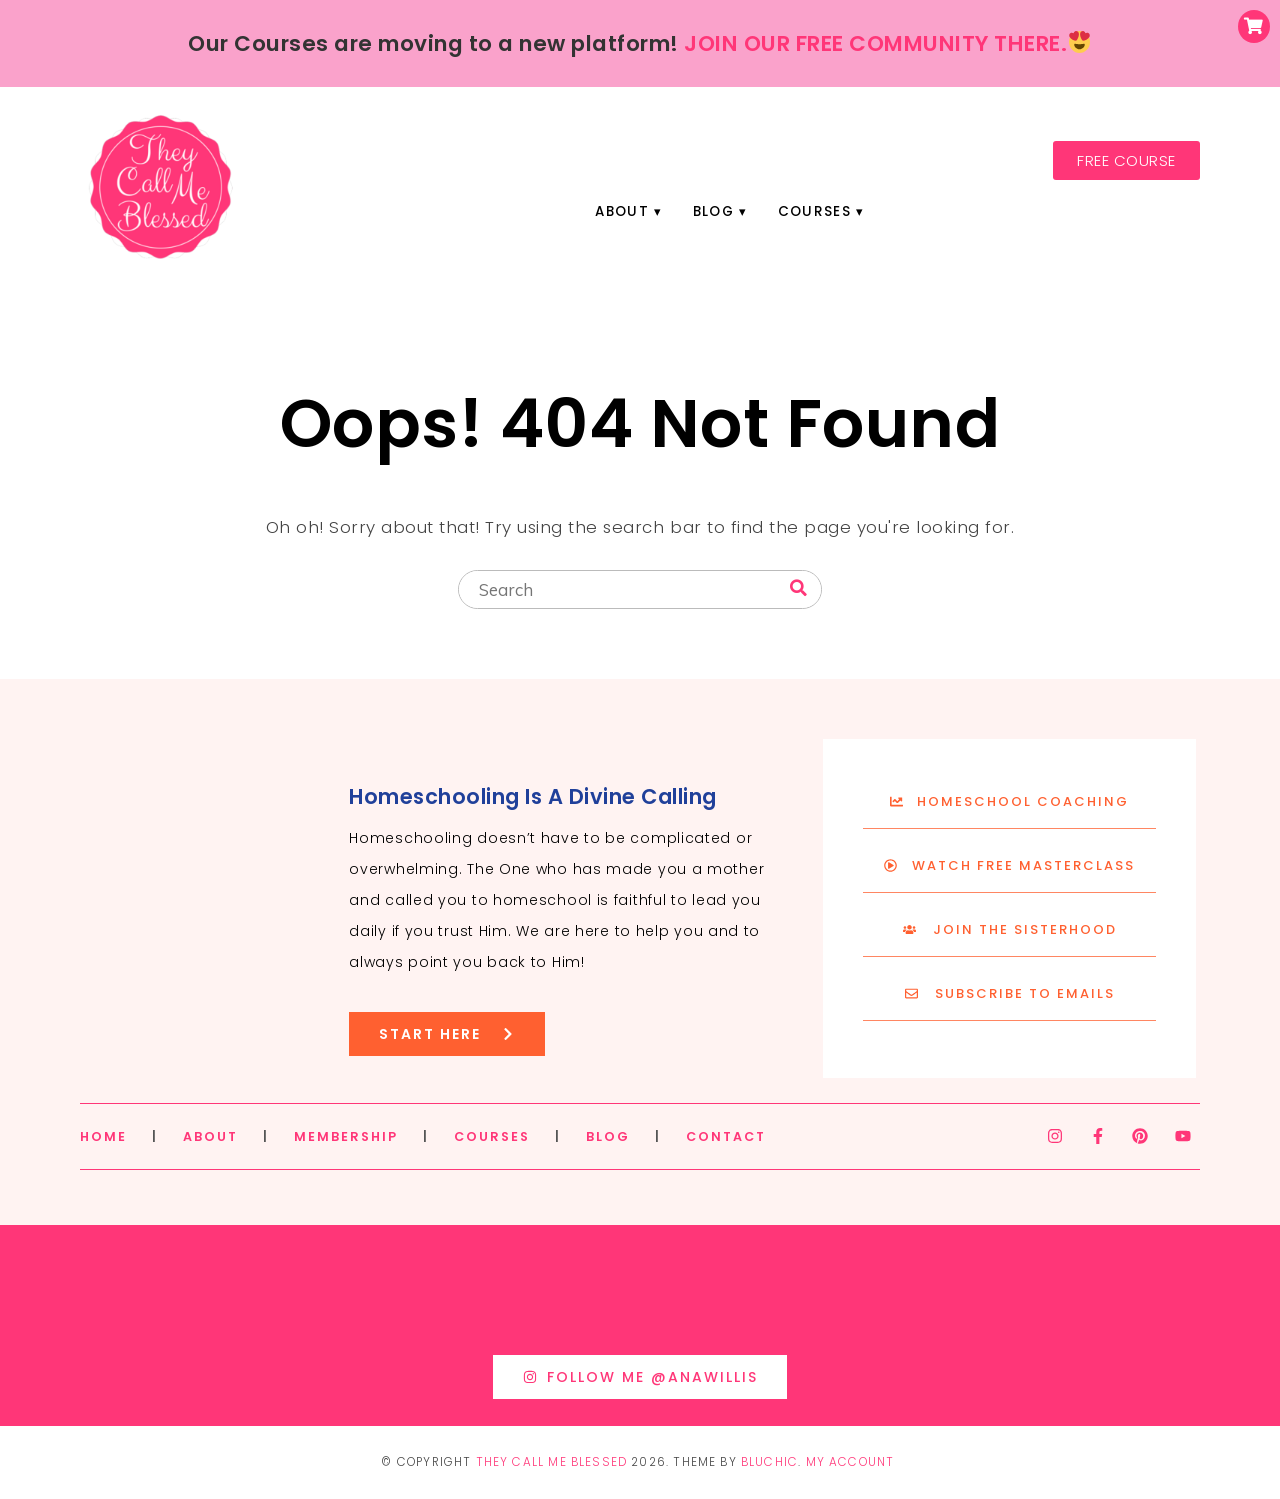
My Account (850, 1462)
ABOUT (210, 1136)
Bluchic (769, 1462)
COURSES (492, 1136)
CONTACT (726, 1136)
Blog (713, 211)
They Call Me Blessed (552, 1462)
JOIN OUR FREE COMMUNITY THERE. (887, 43)
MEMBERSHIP (346, 1136)
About (622, 211)
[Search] (798, 588)
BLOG (608, 1136)
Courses (814, 211)
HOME (103, 1136)
